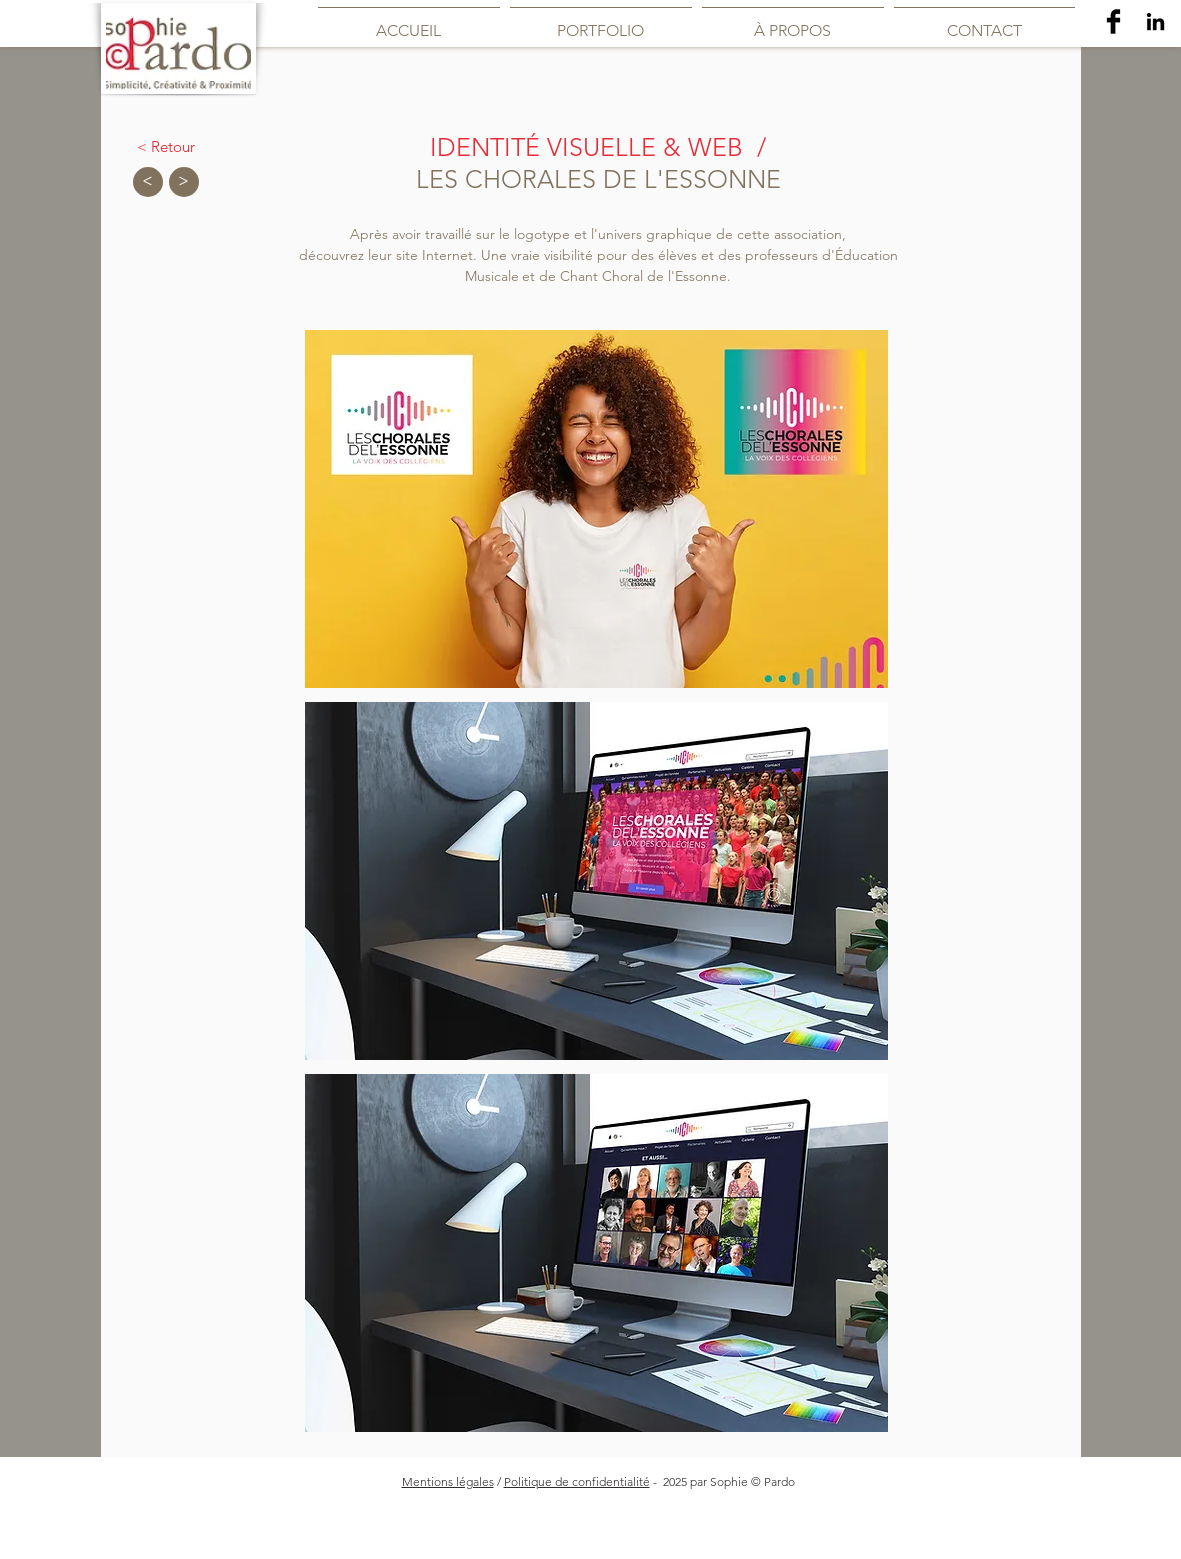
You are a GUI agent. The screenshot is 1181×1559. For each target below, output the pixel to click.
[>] (184, 182)
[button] (596, 509)
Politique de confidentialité (577, 1481)
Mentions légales (448, 1481)
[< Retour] (166, 146)
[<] (148, 182)
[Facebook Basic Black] (1113, 21)
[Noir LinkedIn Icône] (1155, 21)
